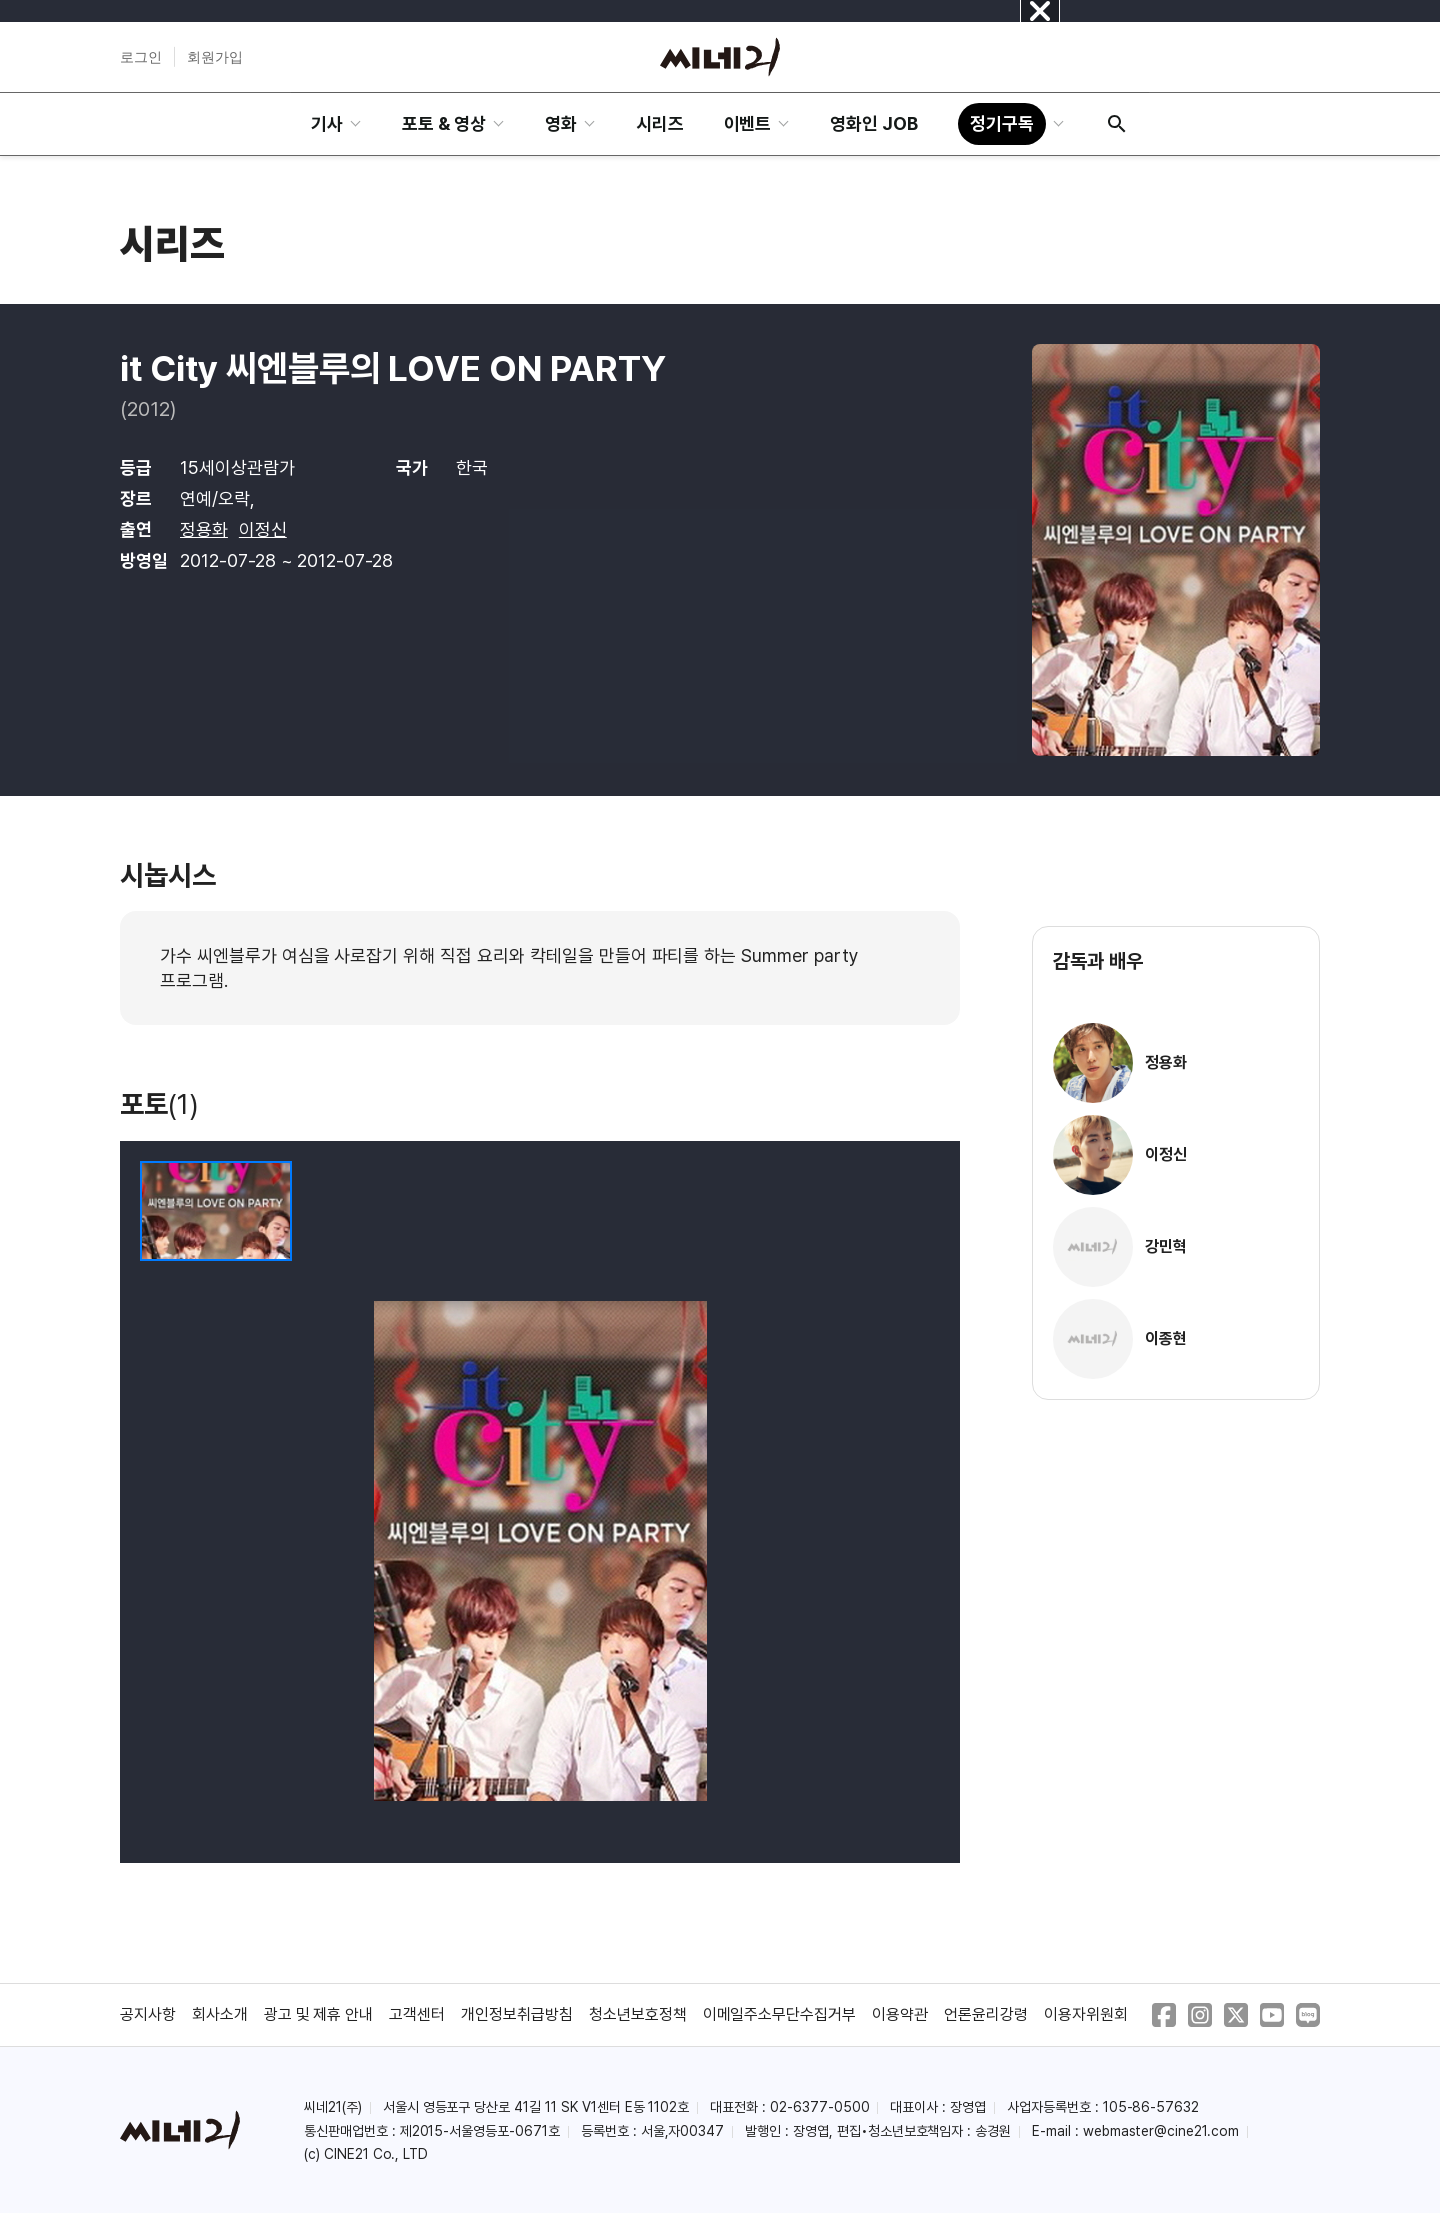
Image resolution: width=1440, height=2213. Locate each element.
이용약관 (900, 2014)
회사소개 (220, 2014)
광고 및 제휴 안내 (319, 2014)
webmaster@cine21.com (1161, 2131)
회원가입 (215, 57)
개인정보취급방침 (517, 2014)
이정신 (263, 529)
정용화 (204, 529)
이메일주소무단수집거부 (780, 2014)
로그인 (141, 57)
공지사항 (148, 2014)
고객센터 (417, 2014)
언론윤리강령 (986, 2014)
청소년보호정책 (638, 2014)
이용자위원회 (1086, 2014)
